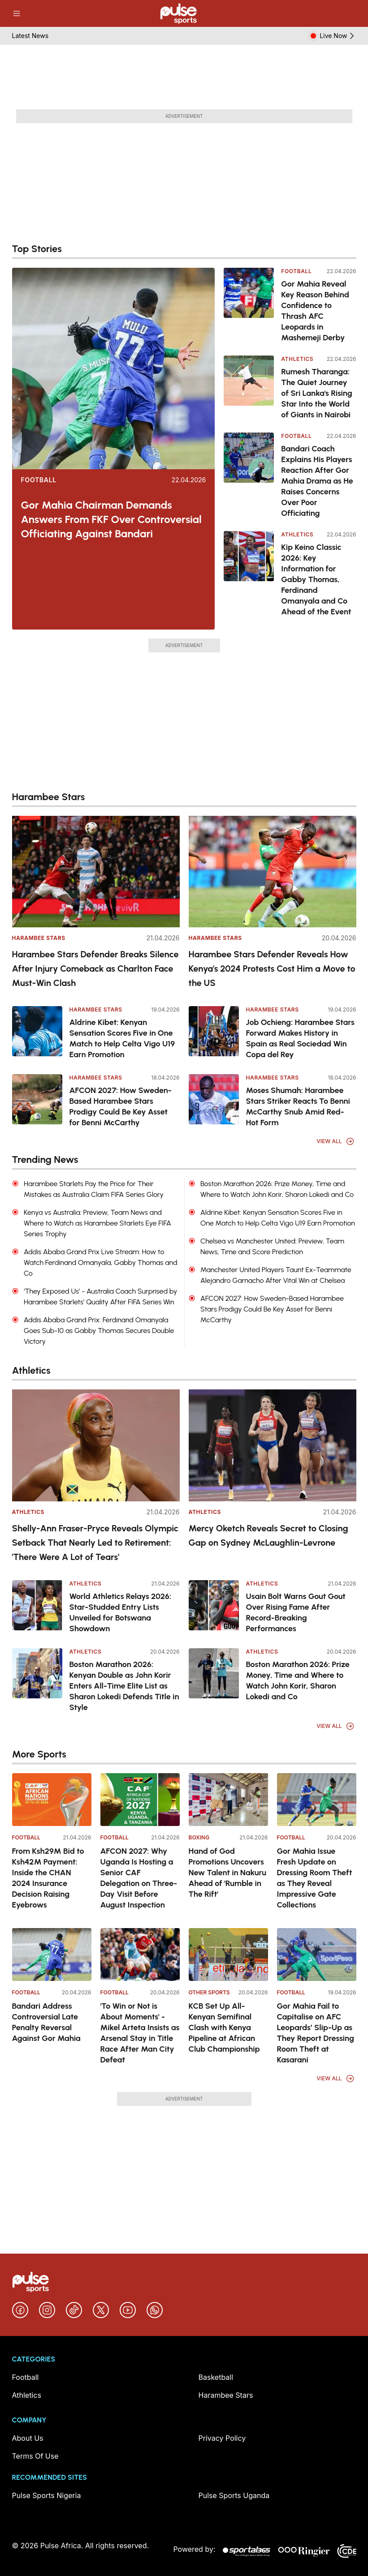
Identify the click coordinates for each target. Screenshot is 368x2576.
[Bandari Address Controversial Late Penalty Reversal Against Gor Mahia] (51, 1954)
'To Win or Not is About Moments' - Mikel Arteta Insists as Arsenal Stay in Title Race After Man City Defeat (140, 2033)
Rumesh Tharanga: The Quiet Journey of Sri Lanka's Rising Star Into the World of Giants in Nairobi (316, 393)
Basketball (216, 2377)
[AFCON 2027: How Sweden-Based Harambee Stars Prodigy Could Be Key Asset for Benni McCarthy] (37, 1099)
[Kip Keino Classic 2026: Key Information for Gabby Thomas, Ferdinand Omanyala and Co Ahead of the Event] (249, 574)
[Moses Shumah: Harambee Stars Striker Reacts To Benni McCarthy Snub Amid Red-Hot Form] (214, 1099)
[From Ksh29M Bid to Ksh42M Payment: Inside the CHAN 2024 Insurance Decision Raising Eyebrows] (51, 1799)
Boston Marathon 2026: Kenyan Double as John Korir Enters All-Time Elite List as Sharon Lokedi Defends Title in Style (124, 1685)
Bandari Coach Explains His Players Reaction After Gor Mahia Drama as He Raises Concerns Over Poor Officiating (317, 481)
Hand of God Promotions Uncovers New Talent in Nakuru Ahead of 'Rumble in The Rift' (227, 1872)
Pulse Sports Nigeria (46, 2495)
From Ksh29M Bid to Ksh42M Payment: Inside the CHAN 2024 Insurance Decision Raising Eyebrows (48, 1878)
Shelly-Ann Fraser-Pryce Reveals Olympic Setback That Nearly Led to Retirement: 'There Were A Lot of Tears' (95, 1542)
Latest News (30, 35)
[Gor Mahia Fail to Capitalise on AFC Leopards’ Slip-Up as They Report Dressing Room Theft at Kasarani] (316, 1954)
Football (38, 480)
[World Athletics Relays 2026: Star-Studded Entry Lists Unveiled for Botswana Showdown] (37, 1605)
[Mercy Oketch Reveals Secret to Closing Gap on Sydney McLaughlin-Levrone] (272, 1445)
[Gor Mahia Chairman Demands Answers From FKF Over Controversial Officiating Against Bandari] (113, 368)
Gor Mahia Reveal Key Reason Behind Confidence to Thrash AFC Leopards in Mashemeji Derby (315, 311)
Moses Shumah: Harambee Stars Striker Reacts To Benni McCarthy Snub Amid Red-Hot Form (298, 1106)
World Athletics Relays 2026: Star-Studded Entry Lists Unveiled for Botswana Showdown (120, 1612)
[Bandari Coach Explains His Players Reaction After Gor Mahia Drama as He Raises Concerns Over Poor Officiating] (249, 476)
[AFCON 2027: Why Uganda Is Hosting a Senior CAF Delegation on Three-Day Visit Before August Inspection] (140, 1799)
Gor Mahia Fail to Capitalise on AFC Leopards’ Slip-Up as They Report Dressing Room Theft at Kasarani (316, 2033)
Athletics (297, 359)
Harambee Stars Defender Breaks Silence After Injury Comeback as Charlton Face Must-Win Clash (95, 968)
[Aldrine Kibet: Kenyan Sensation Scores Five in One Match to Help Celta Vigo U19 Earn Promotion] (37, 1031)
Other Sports (209, 1992)
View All (335, 1141)
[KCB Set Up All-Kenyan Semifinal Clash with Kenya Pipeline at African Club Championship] (228, 1954)
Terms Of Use (35, 2456)
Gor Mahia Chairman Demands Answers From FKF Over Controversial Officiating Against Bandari (111, 519)
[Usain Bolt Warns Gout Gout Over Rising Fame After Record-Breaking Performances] (214, 1605)
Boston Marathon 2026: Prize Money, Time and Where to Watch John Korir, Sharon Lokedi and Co (298, 1680)
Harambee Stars (38, 937)
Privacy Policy (222, 2438)
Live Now (338, 35)
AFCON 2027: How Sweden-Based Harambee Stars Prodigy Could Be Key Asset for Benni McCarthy (120, 1106)
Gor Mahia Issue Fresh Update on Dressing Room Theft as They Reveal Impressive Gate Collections (314, 1878)
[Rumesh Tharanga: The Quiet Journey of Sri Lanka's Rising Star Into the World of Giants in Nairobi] (249, 388)
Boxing (199, 1837)
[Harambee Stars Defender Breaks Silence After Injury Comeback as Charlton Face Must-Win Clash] (96, 871)
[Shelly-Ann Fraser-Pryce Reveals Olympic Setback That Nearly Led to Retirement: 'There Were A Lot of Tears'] (96, 1445)
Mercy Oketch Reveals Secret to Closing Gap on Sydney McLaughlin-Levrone (268, 1535)
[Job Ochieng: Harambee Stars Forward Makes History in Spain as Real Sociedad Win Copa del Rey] (214, 1031)
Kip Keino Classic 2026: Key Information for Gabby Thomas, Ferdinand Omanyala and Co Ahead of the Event (316, 579)
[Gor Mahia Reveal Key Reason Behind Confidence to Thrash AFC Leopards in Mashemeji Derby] (249, 305)
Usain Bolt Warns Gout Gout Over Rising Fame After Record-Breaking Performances (296, 1612)
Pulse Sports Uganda (234, 2495)
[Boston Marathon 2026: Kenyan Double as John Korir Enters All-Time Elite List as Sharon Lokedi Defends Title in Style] (37, 1673)
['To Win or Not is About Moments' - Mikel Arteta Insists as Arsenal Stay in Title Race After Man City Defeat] (140, 1954)
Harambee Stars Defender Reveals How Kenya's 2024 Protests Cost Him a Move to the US (272, 968)
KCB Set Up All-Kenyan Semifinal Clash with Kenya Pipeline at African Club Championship (224, 2027)
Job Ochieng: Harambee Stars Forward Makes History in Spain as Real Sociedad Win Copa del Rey (300, 1038)
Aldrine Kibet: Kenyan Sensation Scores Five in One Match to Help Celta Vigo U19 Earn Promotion (122, 1038)
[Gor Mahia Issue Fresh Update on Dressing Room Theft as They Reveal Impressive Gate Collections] (316, 1799)
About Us (27, 2438)
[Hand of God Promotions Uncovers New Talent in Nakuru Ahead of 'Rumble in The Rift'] (228, 1799)
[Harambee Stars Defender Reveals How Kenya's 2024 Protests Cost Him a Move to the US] (272, 871)
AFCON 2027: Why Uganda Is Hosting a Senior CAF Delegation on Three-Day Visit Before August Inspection (139, 1878)
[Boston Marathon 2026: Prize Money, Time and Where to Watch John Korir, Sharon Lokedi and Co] (214, 1673)
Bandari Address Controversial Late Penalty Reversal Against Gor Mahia (46, 2022)
